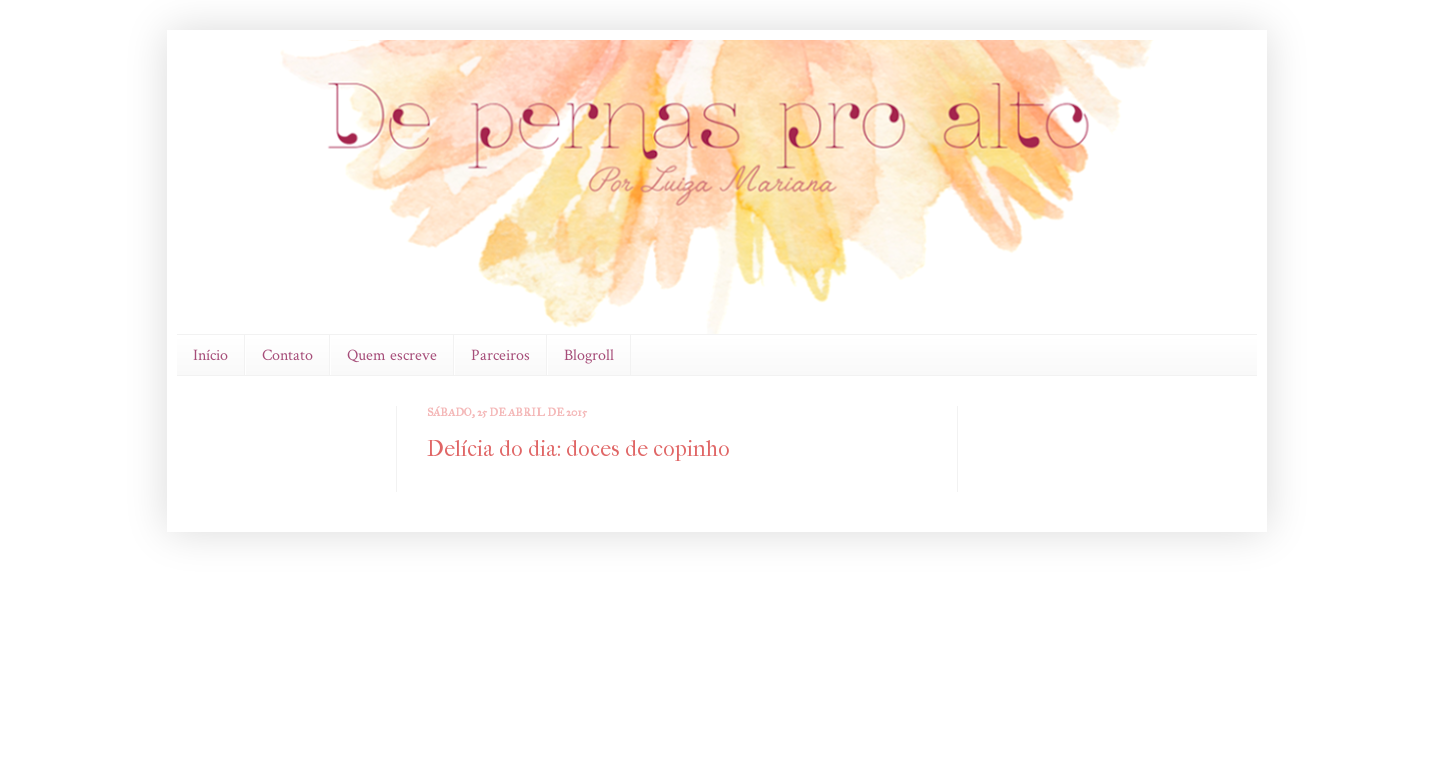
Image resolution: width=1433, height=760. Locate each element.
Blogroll (589, 355)
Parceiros (500, 355)
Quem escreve (392, 355)
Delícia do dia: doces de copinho (578, 449)
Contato (287, 355)
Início (210, 355)
